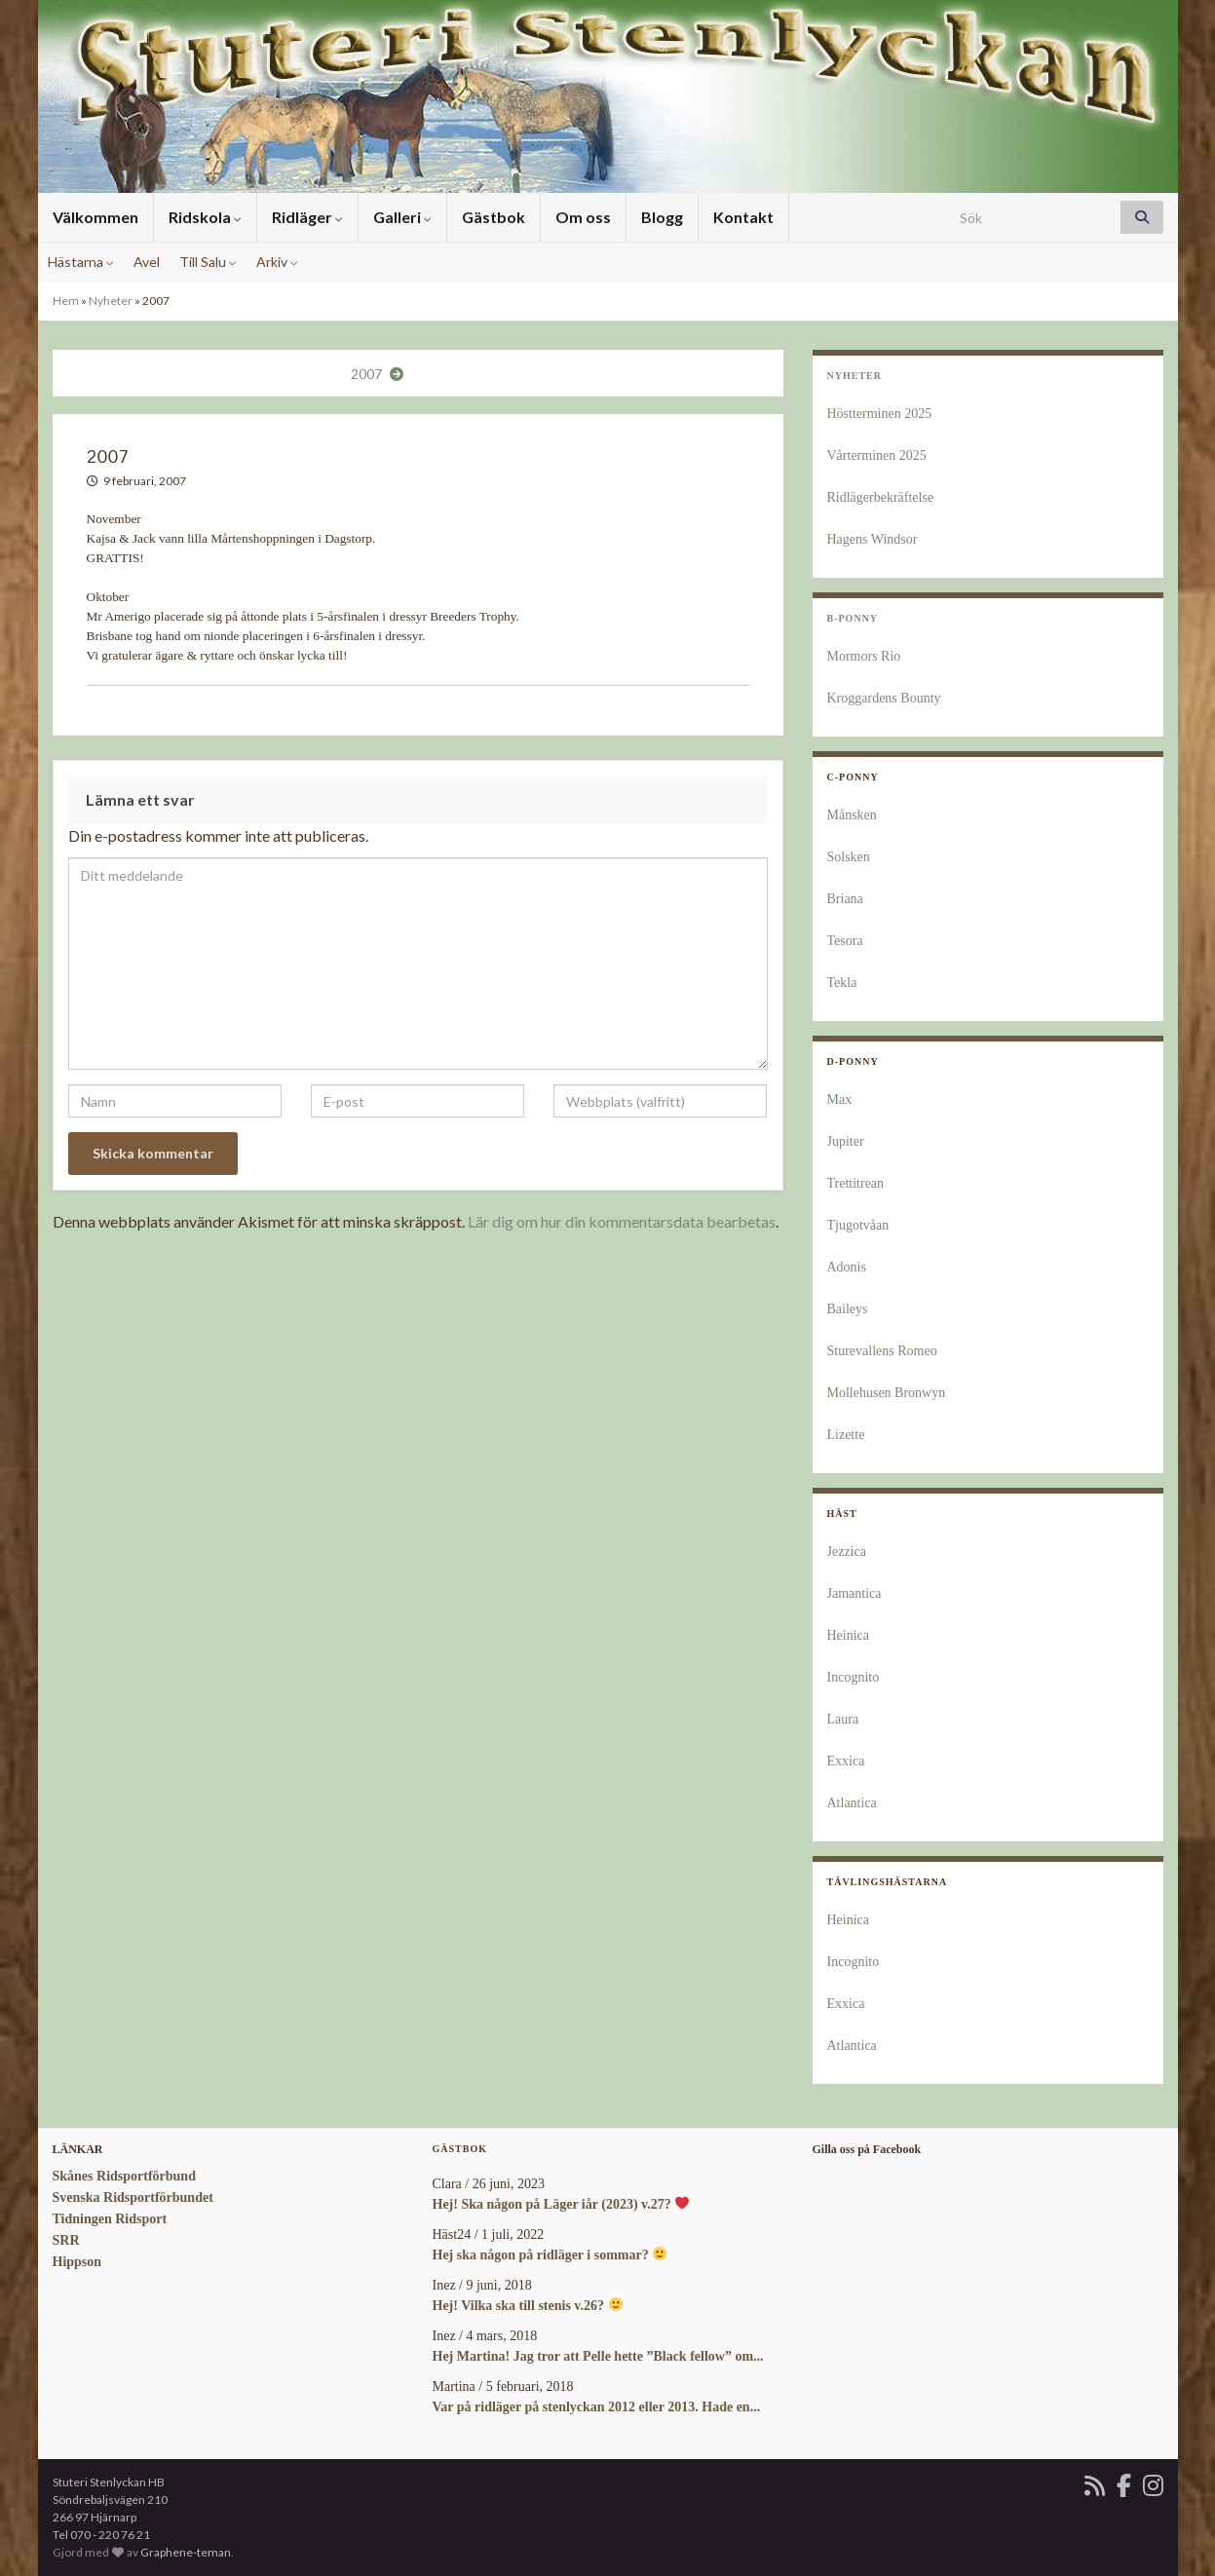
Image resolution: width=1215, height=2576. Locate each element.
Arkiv (277, 261)
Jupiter (845, 1141)
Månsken (852, 815)
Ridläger (307, 217)
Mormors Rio (864, 656)
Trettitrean (856, 1183)
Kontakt (743, 217)
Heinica (848, 1635)
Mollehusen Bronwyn (886, 1392)
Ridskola (205, 217)
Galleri (402, 217)
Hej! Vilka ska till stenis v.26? (528, 2305)
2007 (366, 373)
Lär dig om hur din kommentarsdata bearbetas (622, 1221)
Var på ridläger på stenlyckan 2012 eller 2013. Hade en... (597, 2407)
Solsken (848, 857)
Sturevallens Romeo (882, 1351)
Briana (845, 898)
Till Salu (208, 261)
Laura (843, 1719)
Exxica (846, 1761)
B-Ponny (853, 618)
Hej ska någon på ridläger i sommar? (550, 2255)
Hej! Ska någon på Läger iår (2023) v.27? (561, 2204)
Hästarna (81, 261)
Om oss (583, 217)
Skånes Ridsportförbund (124, 2176)
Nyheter (111, 300)
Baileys (847, 1309)
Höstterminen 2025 (879, 413)
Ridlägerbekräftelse (880, 497)
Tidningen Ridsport (110, 2219)
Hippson (77, 2261)
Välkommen (95, 217)
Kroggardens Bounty (884, 698)
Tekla (842, 982)
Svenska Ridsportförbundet (133, 2197)
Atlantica (852, 1803)
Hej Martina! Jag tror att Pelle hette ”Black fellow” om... (598, 2356)
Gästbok (493, 217)
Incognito (853, 1677)
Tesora (845, 940)
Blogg (662, 217)
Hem (66, 300)
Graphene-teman (185, 2552)
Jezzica (846, 1551)
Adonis (846, 1267)
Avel (146, 261)
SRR (66, 2240)
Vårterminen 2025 (877, 455)
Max (840, 1099)
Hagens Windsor (872, 539)
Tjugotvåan (858, 1225)
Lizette (846, 1434)
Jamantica (854, 1593)
